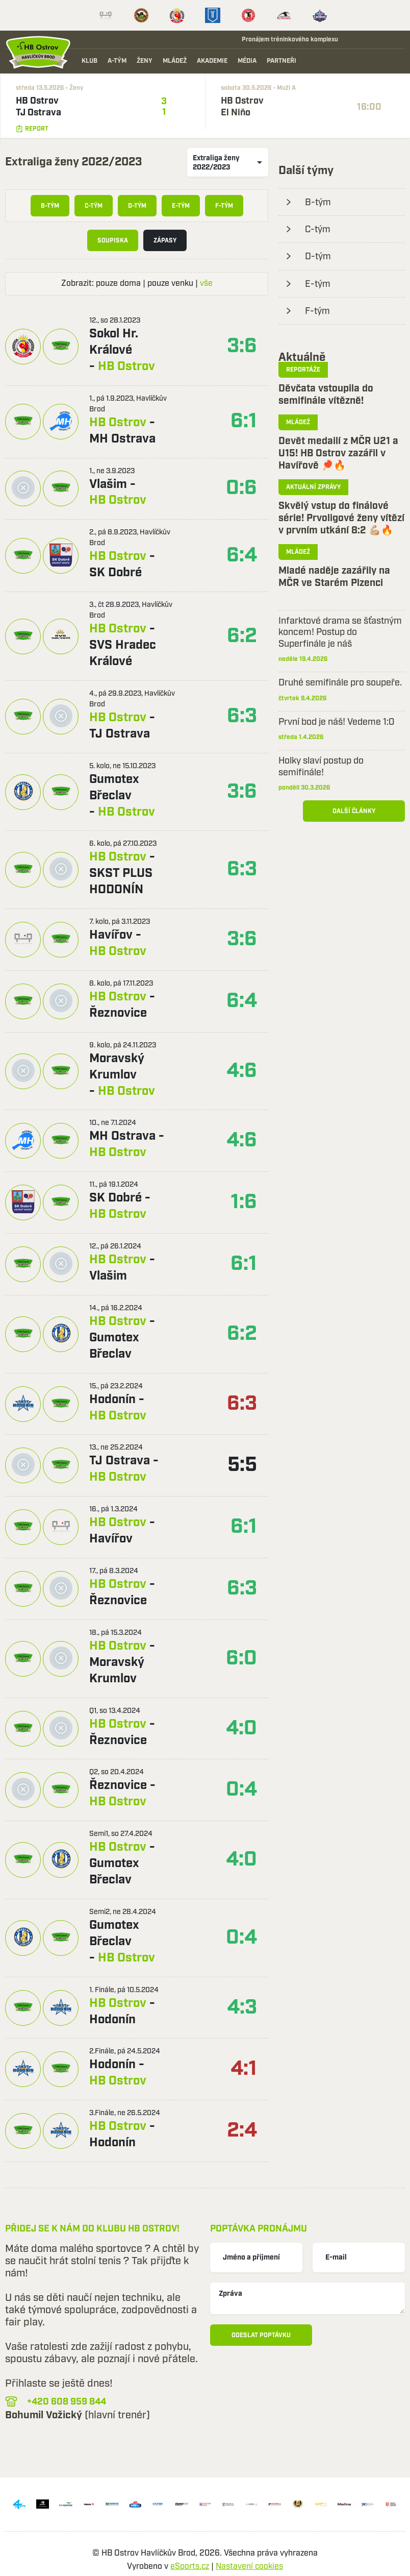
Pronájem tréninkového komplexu (284, 39)
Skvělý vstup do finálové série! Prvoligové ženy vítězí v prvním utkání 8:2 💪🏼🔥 (341, 518)
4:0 (241, 1728)
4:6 (241, 1071)
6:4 (241, 555)
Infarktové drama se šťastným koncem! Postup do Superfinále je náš (340, 632)
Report (32, 129)
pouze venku (170, 283)
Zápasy (164, 240)
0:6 (241, 488)
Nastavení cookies (249, 2566)
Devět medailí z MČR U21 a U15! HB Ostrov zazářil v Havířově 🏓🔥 (338, 453)
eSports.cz (189, 2566)
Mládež (175, 61)
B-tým (50, 206)
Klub (89, 61)
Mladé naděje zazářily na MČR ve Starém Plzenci (334, 577)
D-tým (137, 206)
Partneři (281, 61)
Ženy (144, 61)
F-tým (224, 206)
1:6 (243, 1202)
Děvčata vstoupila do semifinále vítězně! (325, 394)
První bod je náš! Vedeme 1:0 (336, 722)
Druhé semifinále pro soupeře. (340, 683)
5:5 (242, 1465)
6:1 (243, 421)
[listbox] (227, 162)
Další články (353, 811)
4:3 (242, 2007)
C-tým (93, 206)
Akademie (212, 61)
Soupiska (112, 240)
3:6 (242, 346)
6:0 (241, 1658)
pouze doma (118, 283)
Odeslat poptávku (261, 2335)
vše (206, 283)
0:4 (241, 1789)
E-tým (181, 206)
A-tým (117, 61)
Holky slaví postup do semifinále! (321, 767)
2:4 (242, 2130)
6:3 (242, 716)
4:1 (243, 2068)
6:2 (242, 636)
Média (247, 61)
